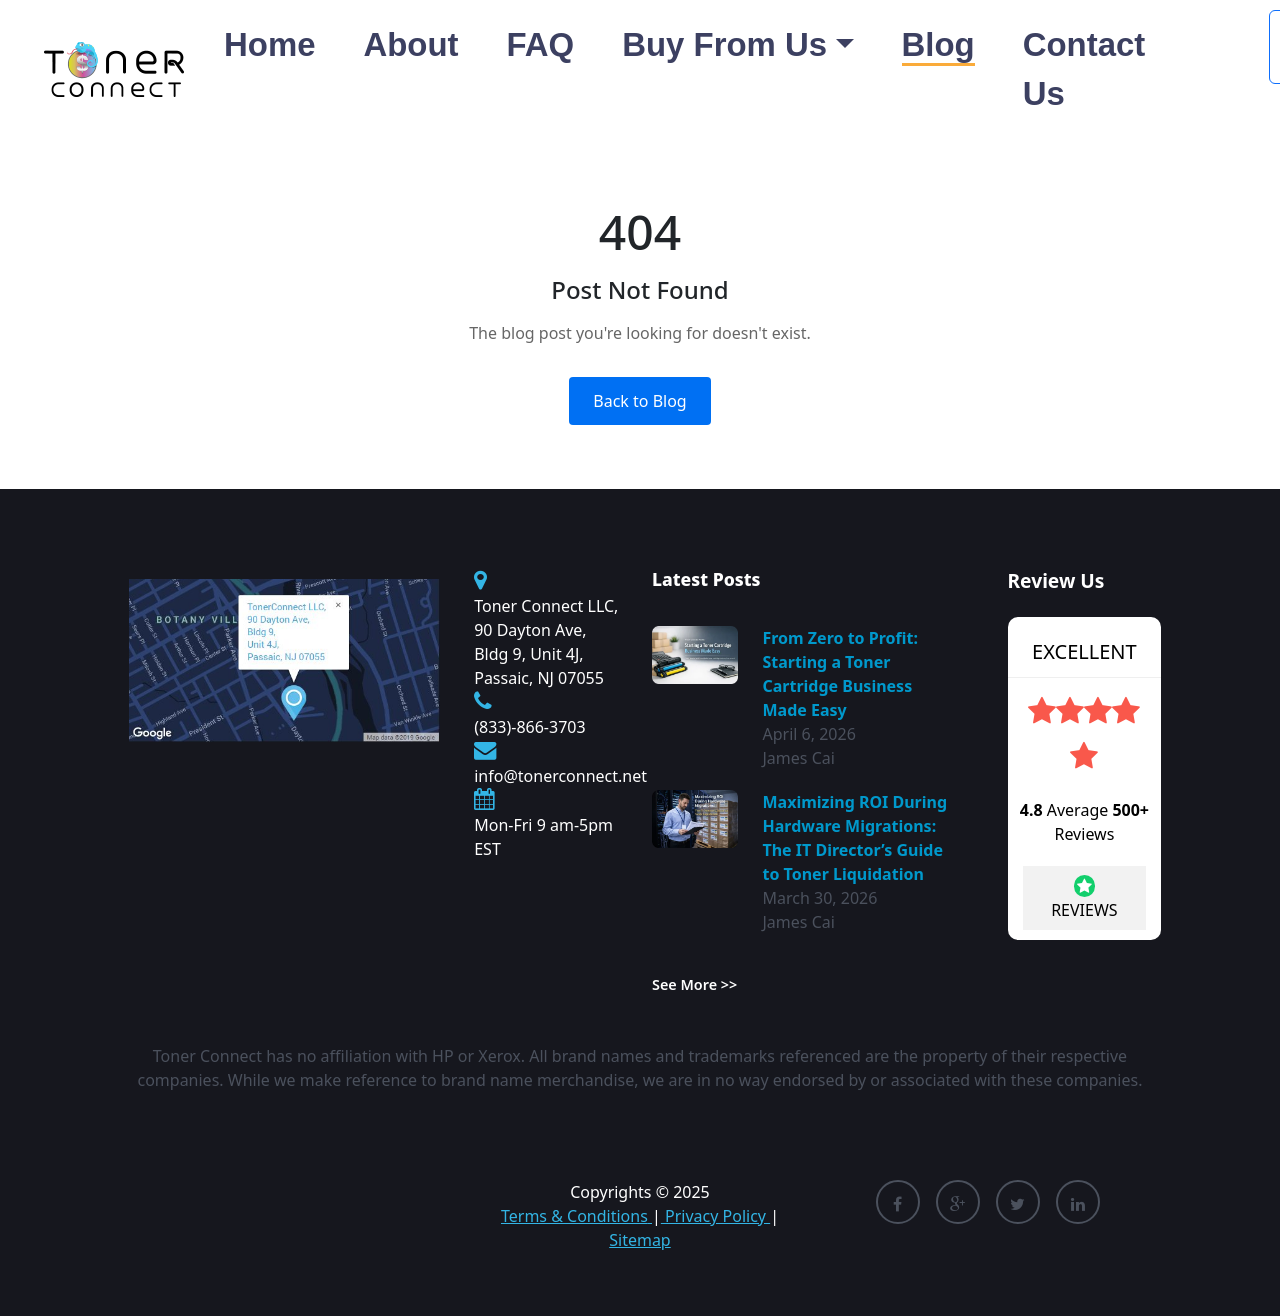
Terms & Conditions (576, 1216)
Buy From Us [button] (724, 44)
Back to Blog (639, 401)
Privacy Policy (715, 1216)
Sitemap (640, 1240)
